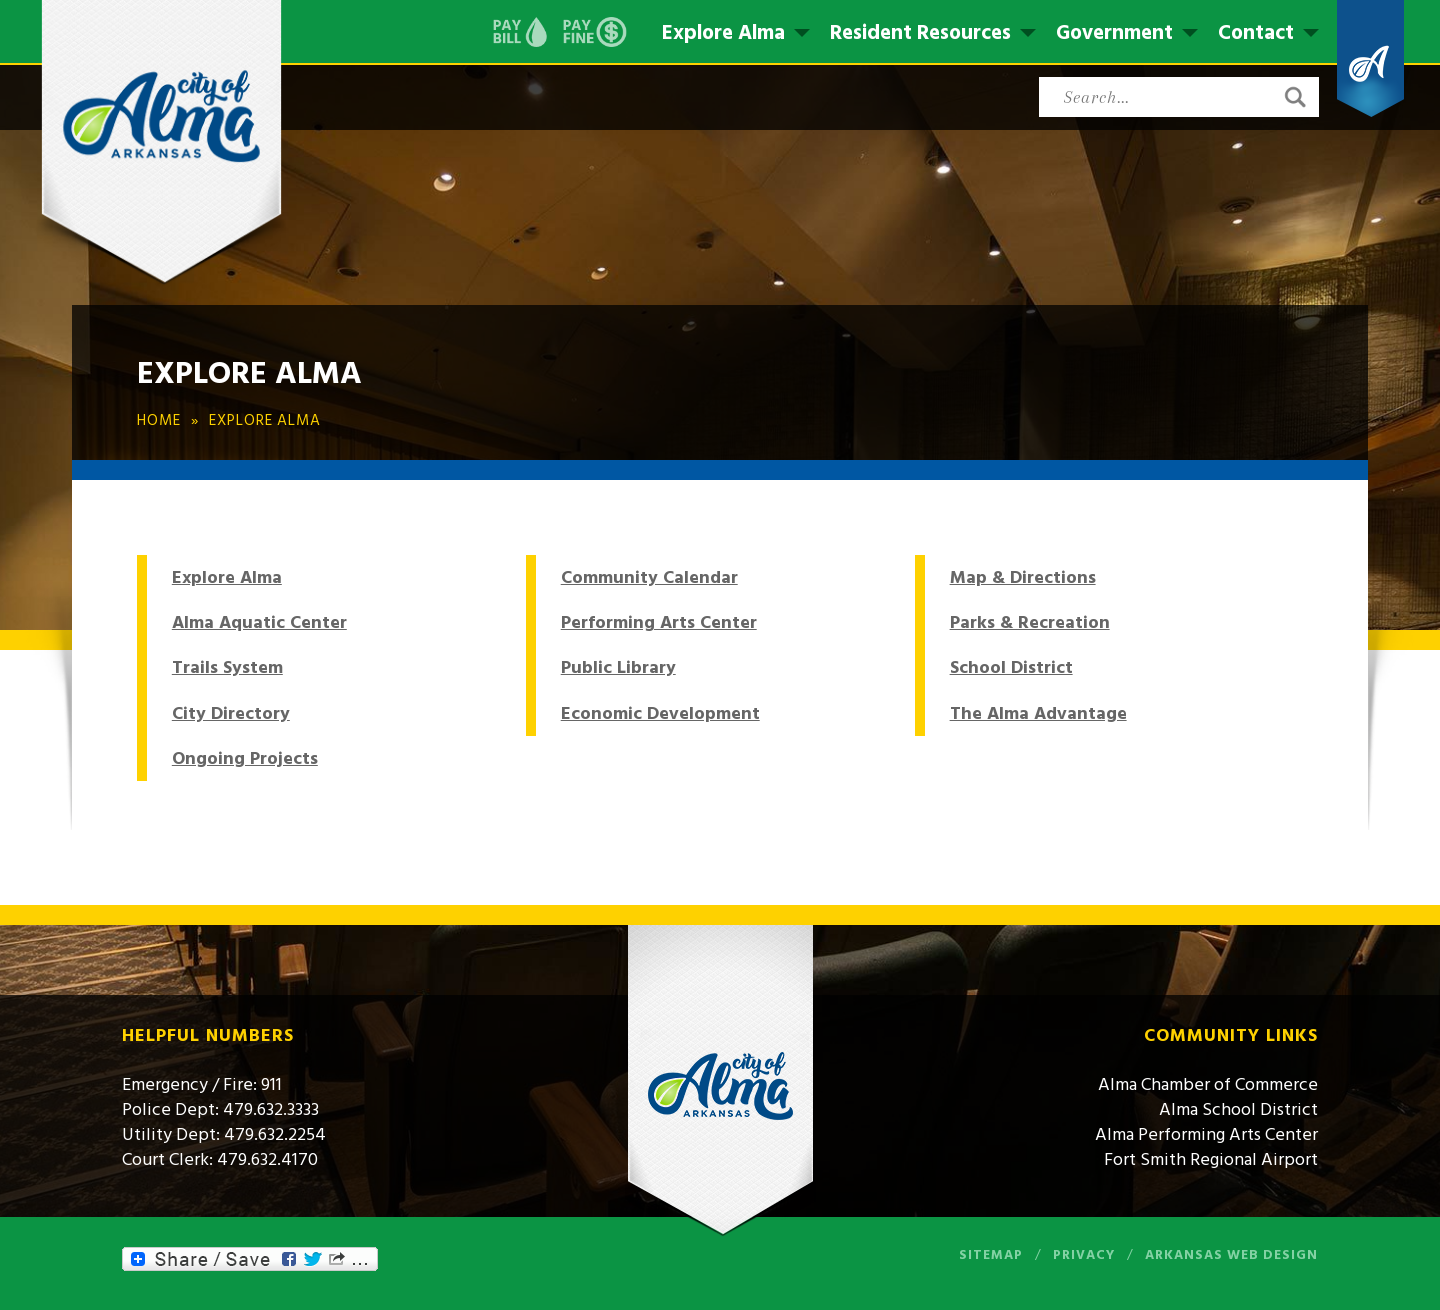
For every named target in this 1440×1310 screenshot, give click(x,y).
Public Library (618, 667)
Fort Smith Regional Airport (1211, 1159)
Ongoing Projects (245, 758)
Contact (1256, 32)
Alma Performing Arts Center (1206, 1134)
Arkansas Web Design (1231, 1255)
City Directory (231, 713)
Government (1114, 32)
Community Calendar (649, 577)
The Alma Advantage (1038, 713)
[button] (1295, 97)
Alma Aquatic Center (259, 622)
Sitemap (991, 1255)
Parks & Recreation (1030, 622)
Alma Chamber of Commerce (1208, 1084)
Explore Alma (723, 32)
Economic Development (660, 713)
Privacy (1084, 1255)
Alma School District (1238, 1109)
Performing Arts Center (659, 622)
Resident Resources (920, 32)
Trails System (227, 667)
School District (1011, 667)
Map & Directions (1023, 577)
